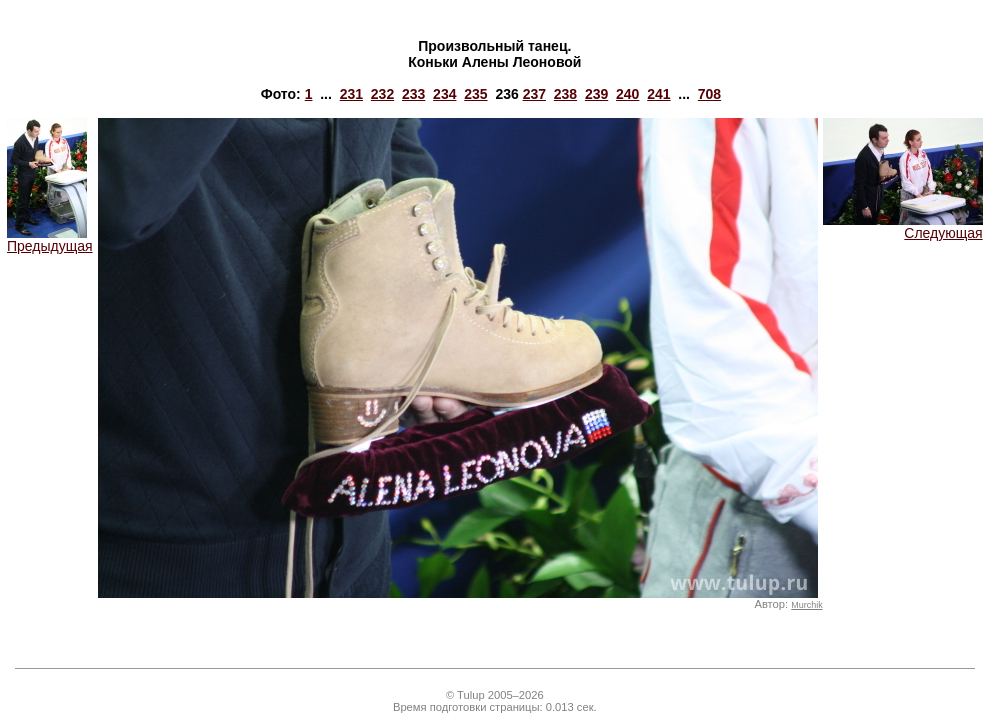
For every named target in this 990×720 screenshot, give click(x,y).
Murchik (806, 605)
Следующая (903, 226)
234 (444, 94)
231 (351, 94)
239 (596, 94)
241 (658, 94)
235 (475, 94)
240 (627, 94)
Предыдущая (50, 239)
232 (382, 94)
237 (534, 94)
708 (709, 94)
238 (565, 94)
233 (413, 94)
